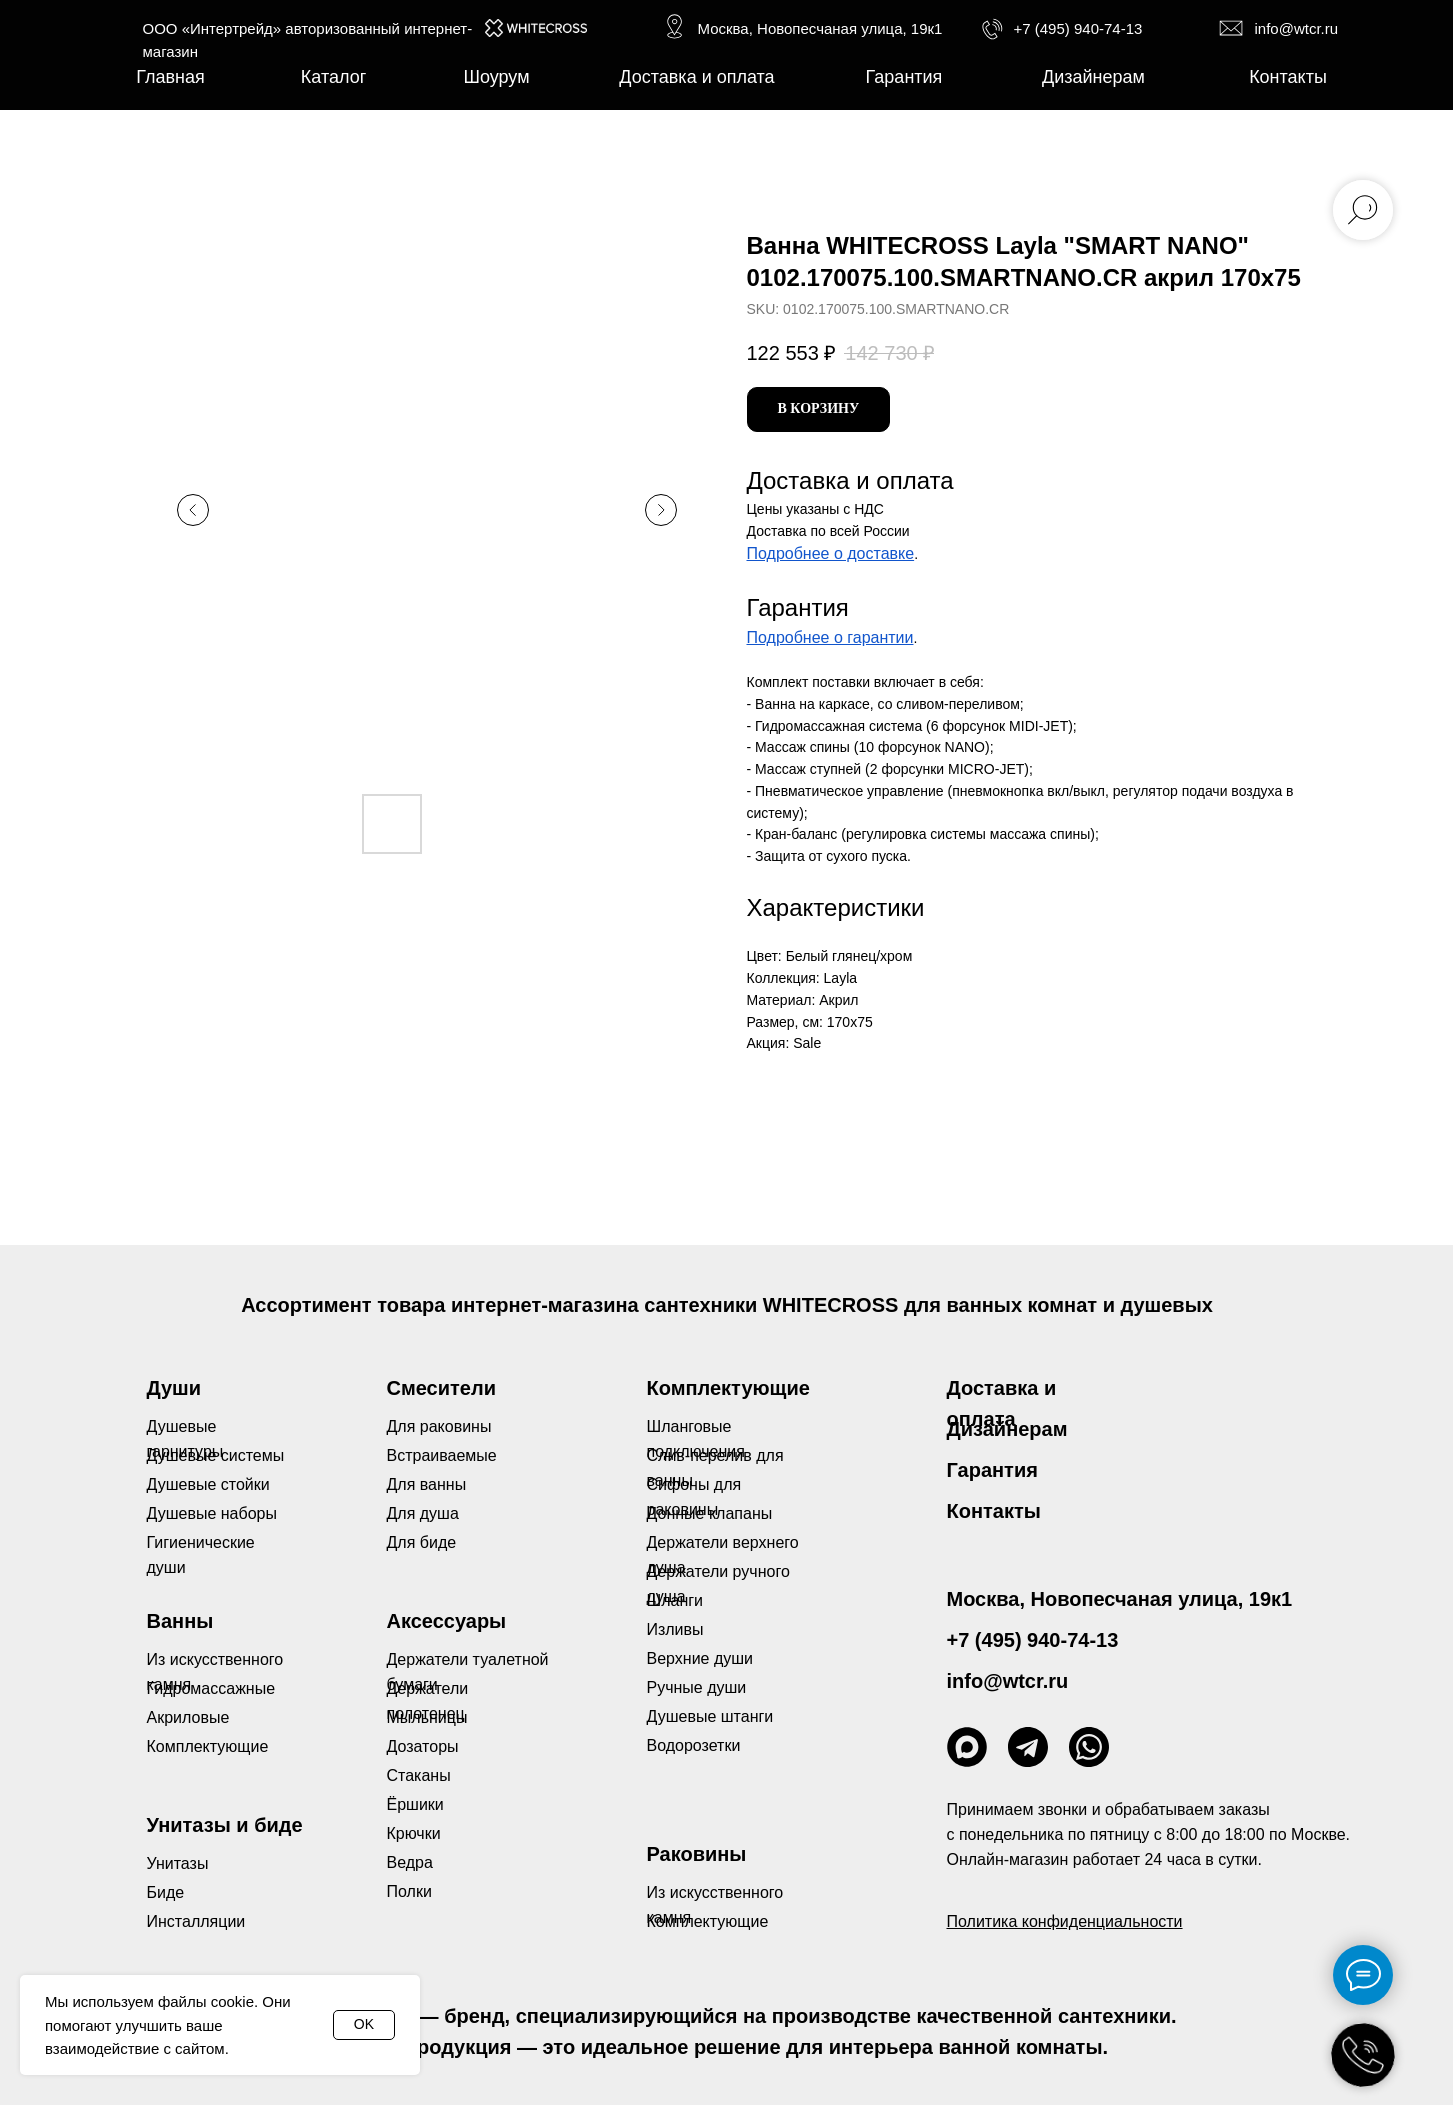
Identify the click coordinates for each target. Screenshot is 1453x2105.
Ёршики (415, 1804)
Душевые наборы (212, 1513)
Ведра (410, 1862)
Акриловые (188, 1717)
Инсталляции (196, 1921)
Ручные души (697, 1687)
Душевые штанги (710, 1716)
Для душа (423, 1513)
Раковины (697, 1854)
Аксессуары (447, 1621)
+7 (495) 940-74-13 (1078, 28)
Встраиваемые (442, 1455)
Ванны (180, 1621)
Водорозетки (694, 1745)
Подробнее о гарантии (830, 637)
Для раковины (439, 1426)
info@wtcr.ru (1297, 28)
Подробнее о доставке (831, 553)
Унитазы (178, 1863)
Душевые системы (216, 1455)
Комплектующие (708, 1921)
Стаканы (419, 1775)
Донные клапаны (710, 1513)
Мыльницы (427, 1717)
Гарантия (992, 1470)
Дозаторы (423, 1746)
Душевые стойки (208, 1484)
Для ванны (427, 1484)
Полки (409, 1891)
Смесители (441, 1388)
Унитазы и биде (225, 1825)
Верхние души (700, 1658)
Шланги (675, 1600)
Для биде (422, 1542)
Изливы (675, 1629)
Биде (166, 1892)
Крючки (414, 1833)
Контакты (994, 1511)
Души (174, 1388)
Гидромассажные (211, 1688)
